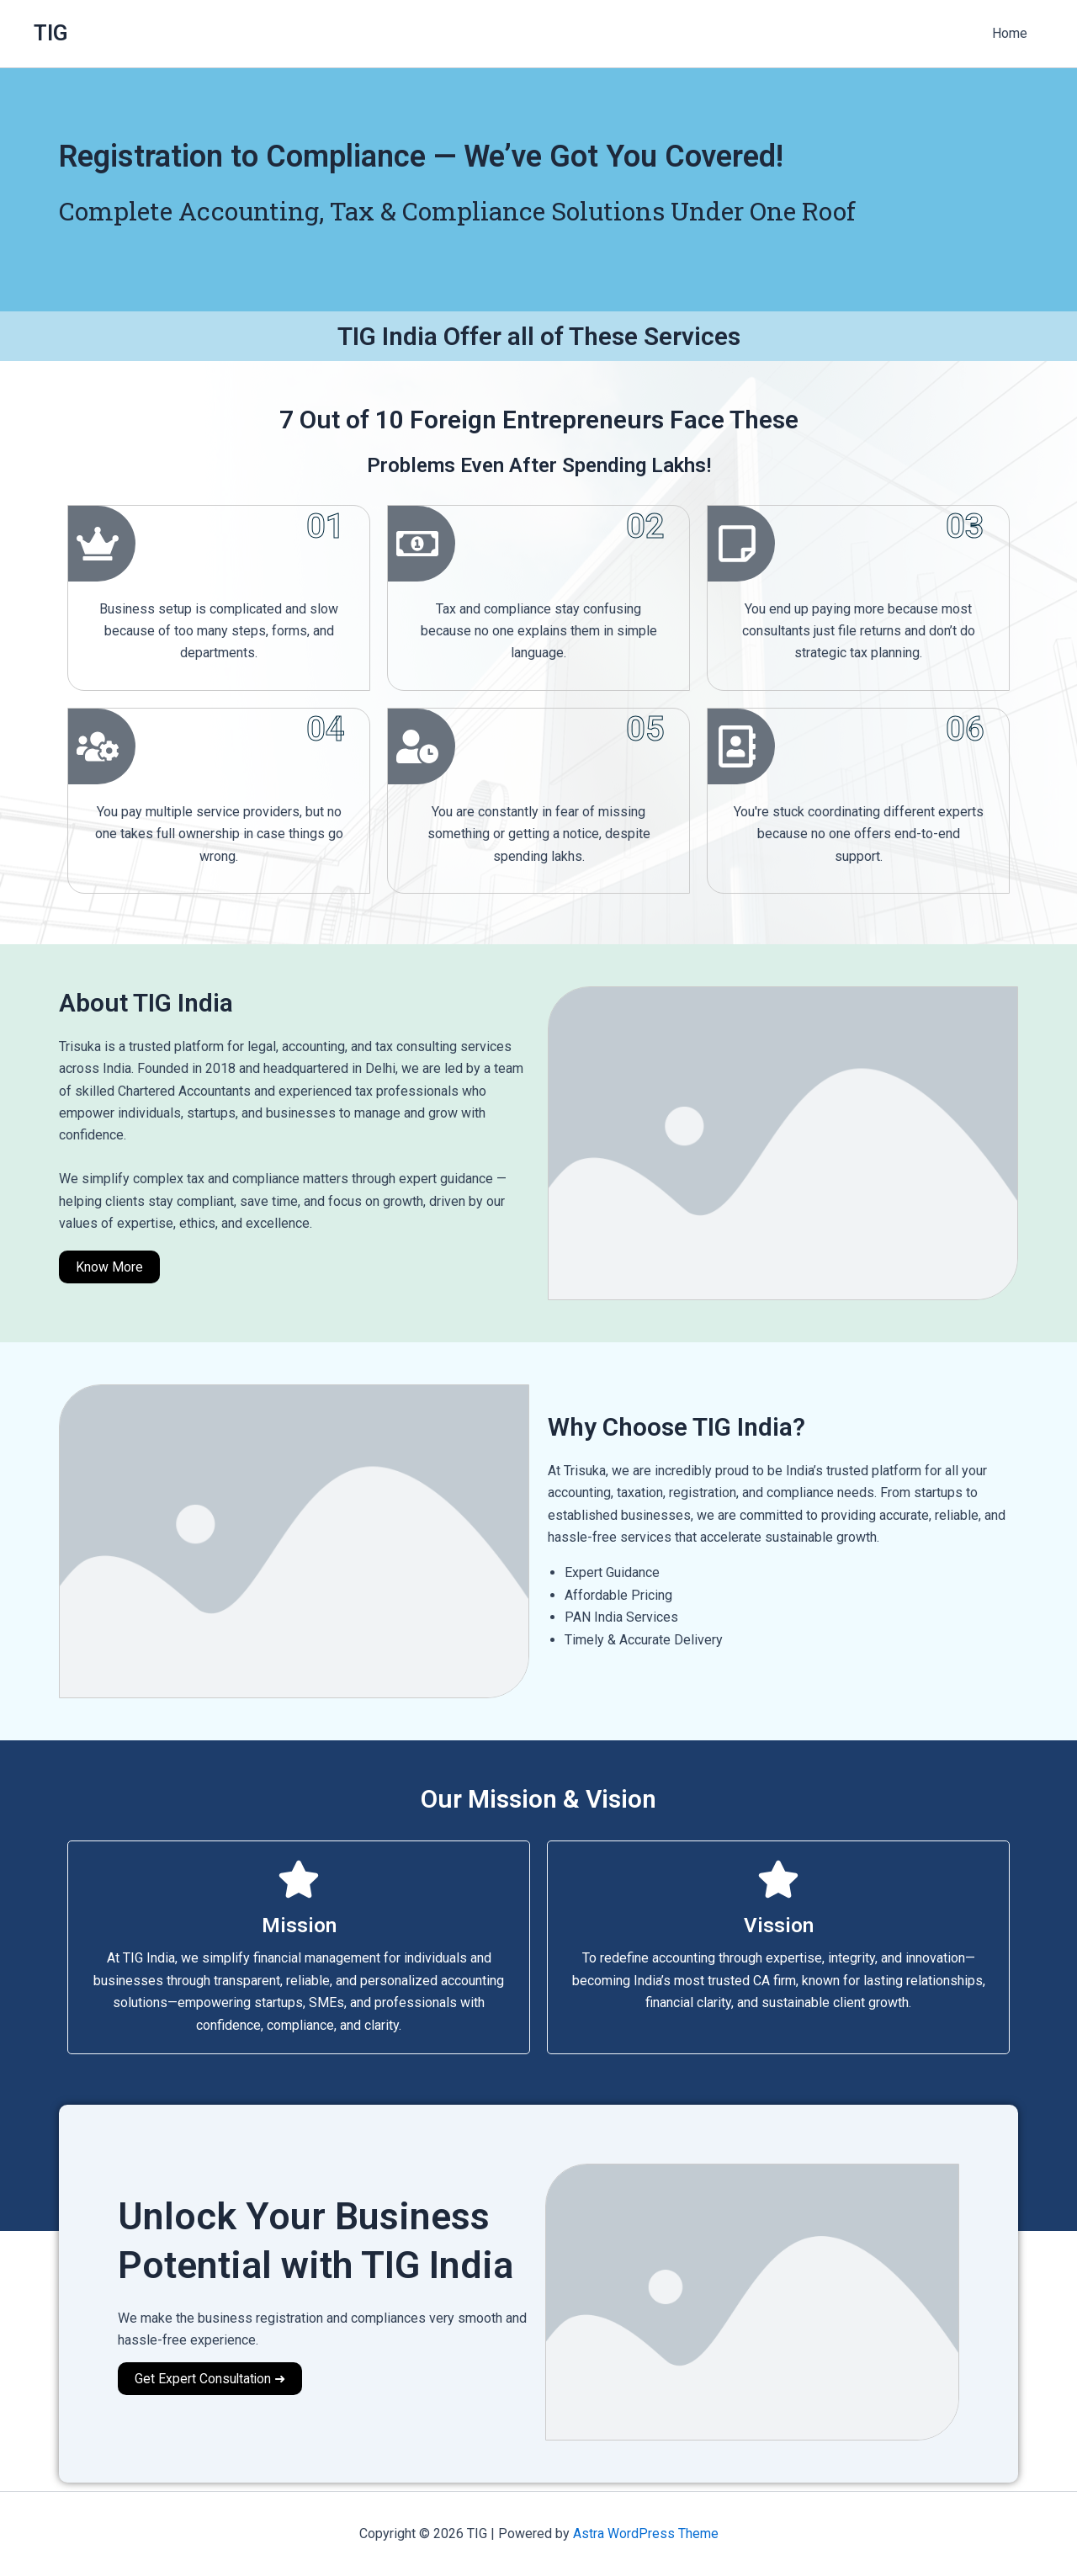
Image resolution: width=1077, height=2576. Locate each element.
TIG (51, 32)
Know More (109, 1267)
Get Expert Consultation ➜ (211, 2379)
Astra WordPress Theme (646, 2533)
